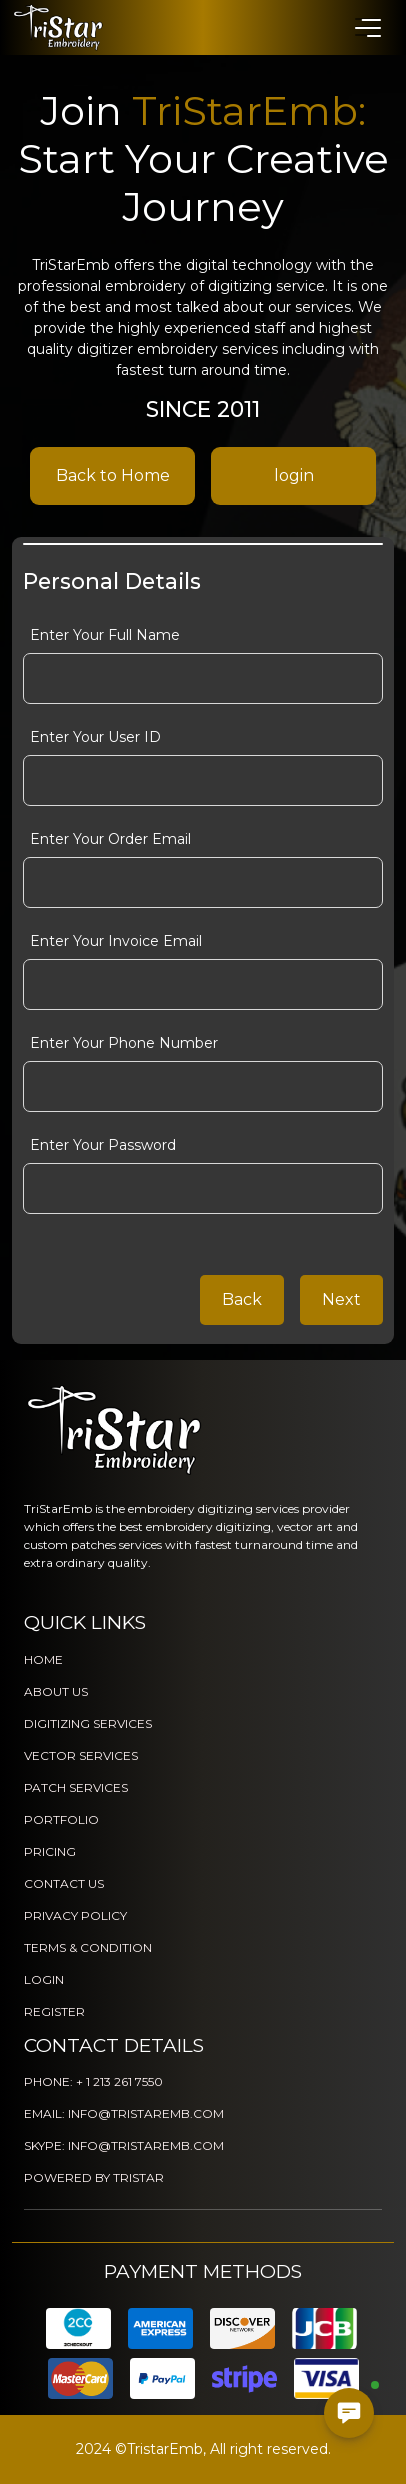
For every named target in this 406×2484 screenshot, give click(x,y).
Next (341, 1299)
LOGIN (44, 1979)
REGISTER (54, 2011)
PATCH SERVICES (76, 1787)
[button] (367, 27)
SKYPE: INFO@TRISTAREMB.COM (124, 2145)
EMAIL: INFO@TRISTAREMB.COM (124, 2113)
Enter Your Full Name (105, 635)
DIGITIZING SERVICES (88, 1723)
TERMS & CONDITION (88, 1947)
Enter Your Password (103, 1145)
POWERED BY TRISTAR (94, 2177)
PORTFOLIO (61, 1819)
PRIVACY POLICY (75, 1915)
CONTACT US (64, 1883)
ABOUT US (56, 1691)
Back (242, 1299)
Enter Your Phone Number (124, 1043)
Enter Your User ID (95, 737)
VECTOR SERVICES (81, 1755)
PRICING (50, 1851)
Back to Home (113, 475)
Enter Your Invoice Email (116, 941)
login (294, 475)
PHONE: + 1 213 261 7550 (93, 2081)
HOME (43, 1659)
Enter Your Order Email (110, 839)
